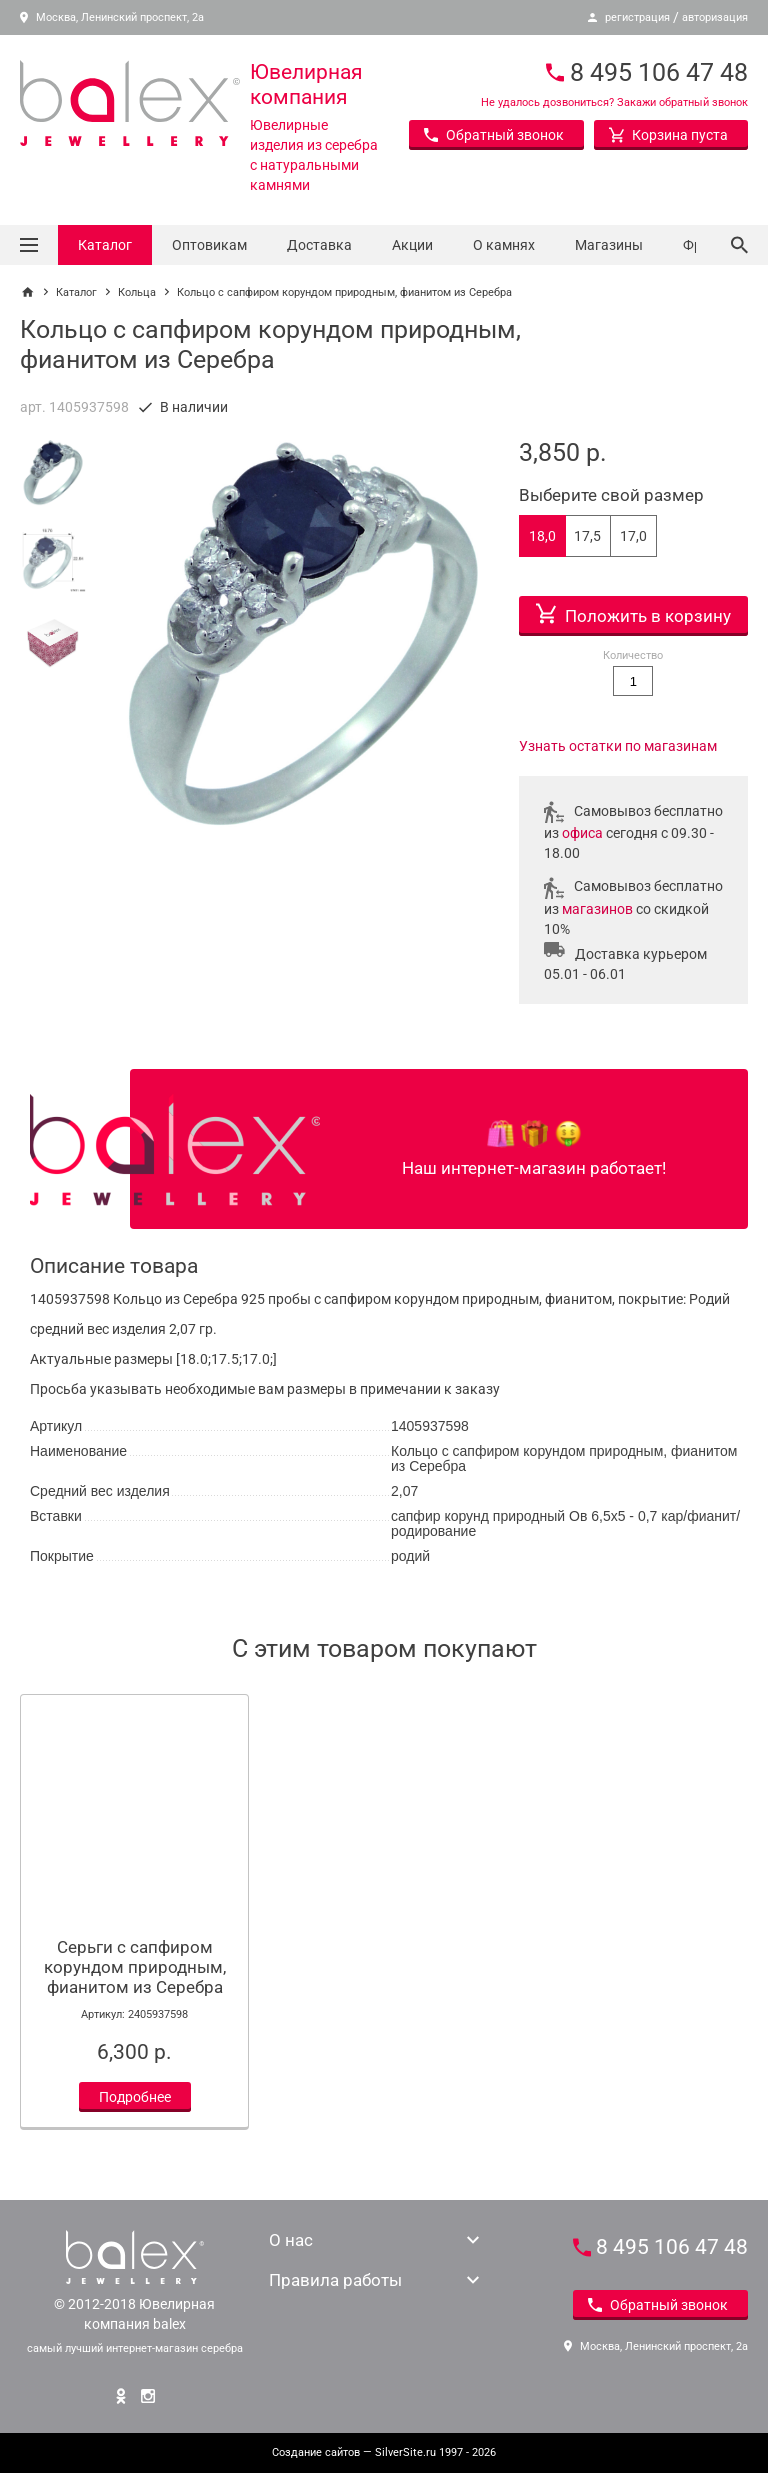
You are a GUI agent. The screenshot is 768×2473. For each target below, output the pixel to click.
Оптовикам (209, 245)
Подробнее (135, 2097)
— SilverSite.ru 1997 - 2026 (384, 2452)
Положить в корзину (633, 611)
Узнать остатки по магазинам (618, 746)
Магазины (609, 245)
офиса (582, 833)
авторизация (715, 17)
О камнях (504, 245)
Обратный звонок (494, 135)
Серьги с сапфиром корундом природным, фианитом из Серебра (135, 1967)
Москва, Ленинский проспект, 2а (112, 17)
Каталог (105, 245)
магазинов (597, 909)
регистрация (637, 17)
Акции (412, 245)
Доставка (319, 245)
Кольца (137, 292)
